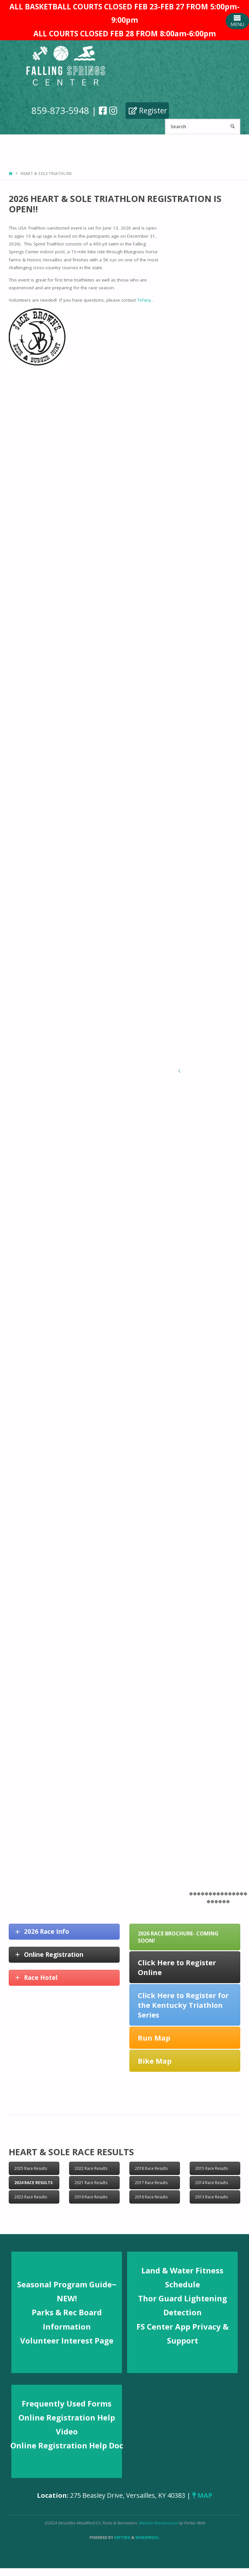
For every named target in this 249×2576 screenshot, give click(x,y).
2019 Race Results (91, 2197)
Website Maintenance (158, 2523)
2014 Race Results (211, 2182)
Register (148, 110)
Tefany (144, 300)
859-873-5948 (60, 110)
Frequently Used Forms (67, 2403)
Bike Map (155, 2061)
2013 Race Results (211, 2197)
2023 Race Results (30, 2197)
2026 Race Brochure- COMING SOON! (178, 1937)
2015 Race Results (211, 2168)
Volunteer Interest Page (66, 2340)
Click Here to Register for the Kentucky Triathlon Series (183, 2005)
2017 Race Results (151, 2182)
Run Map (154, 2038)
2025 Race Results (30, 2168)
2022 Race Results (91, 2168)
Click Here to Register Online (177, 1967)
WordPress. (148, 2537)
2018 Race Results (151, 2168)
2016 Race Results (151, 2197)
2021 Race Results (91, 2182)
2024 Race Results (33, 2182)
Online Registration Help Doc (66, 2445)
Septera (121, 2537)
